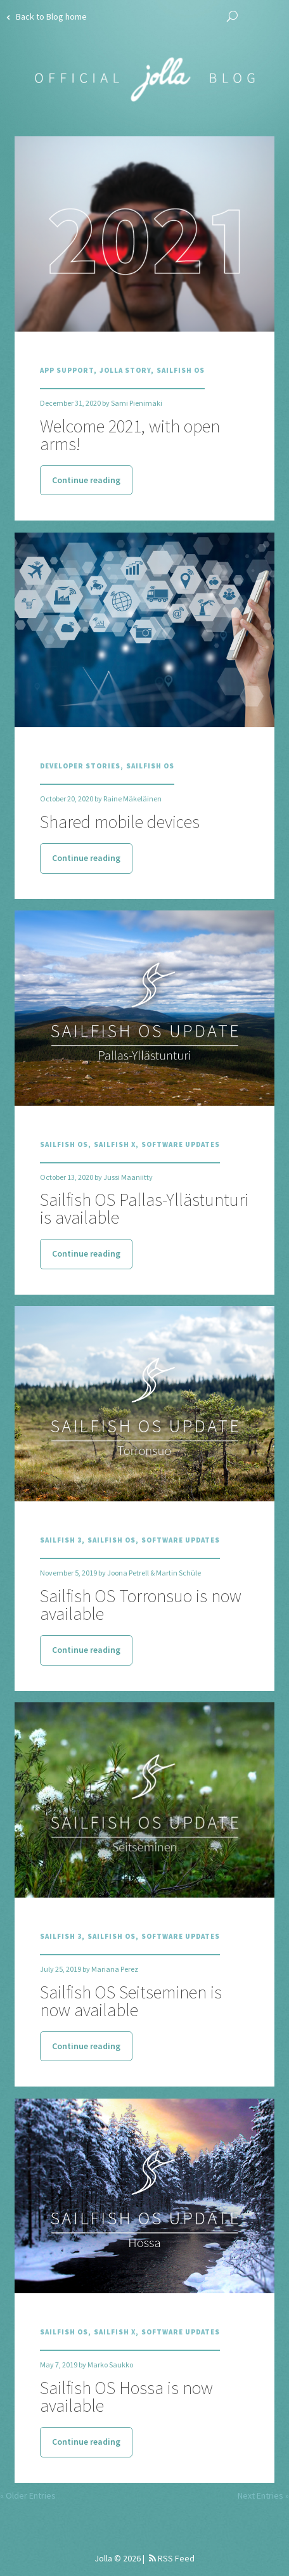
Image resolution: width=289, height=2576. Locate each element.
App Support (67, 370)
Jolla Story (125, 370)
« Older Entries (28, 2495)
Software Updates (180, 1144)
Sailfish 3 (61, 1540)
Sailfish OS (181, 370)
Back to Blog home (46, 16)
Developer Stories (80, 765)
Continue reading (86, 480)
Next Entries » (263, 2495)
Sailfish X (115, 1144)
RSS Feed (172, 2558)
